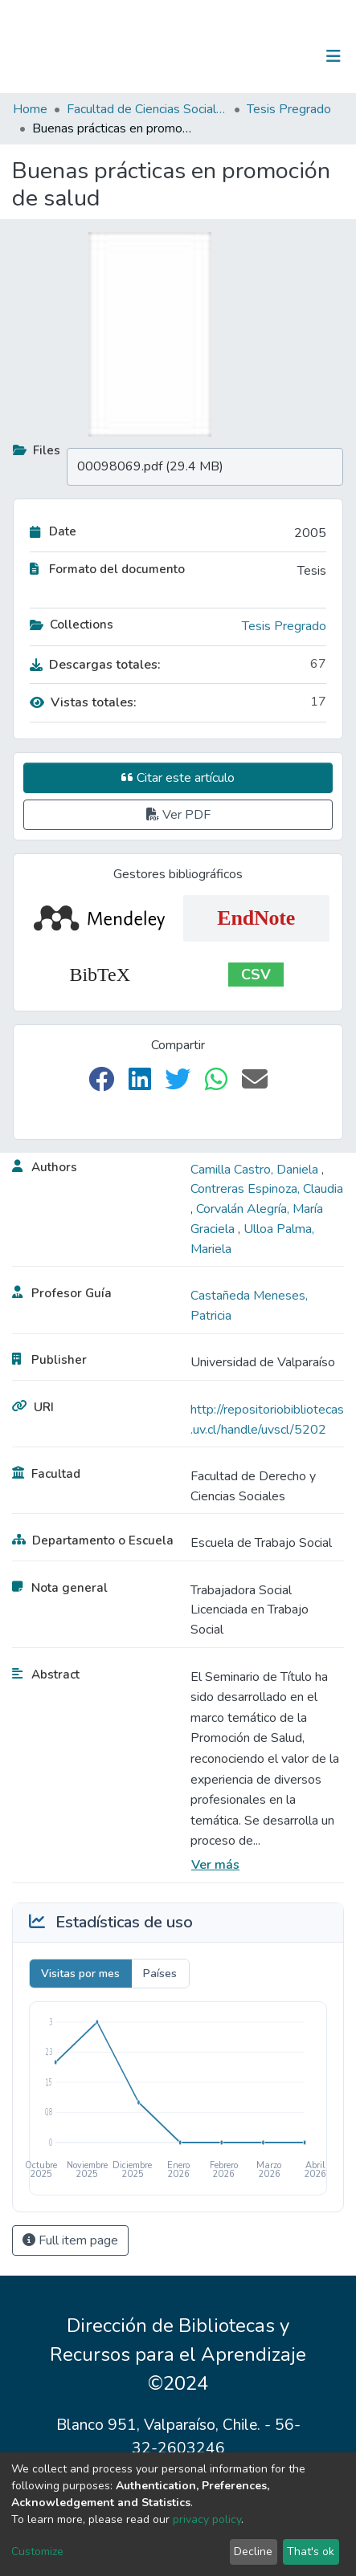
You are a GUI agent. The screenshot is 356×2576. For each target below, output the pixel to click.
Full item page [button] (70, 2240)
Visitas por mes (80, 1973)
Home (30, 109)
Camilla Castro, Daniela (255, 1169)
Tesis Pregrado (289, 109)
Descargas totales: (95, 665)
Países (160, 1973)
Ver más (215, 1865)
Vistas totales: (83, 702)
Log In (283, 56)
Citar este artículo (178, 778)
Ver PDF (178, 815)
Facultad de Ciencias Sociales (147, 109)
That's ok (310, 2551)
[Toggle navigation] (333, 56)
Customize (37, 2551)
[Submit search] (250, 56)
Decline (253, 2551)
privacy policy (207, 2519)
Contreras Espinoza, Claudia (266, 1189)
